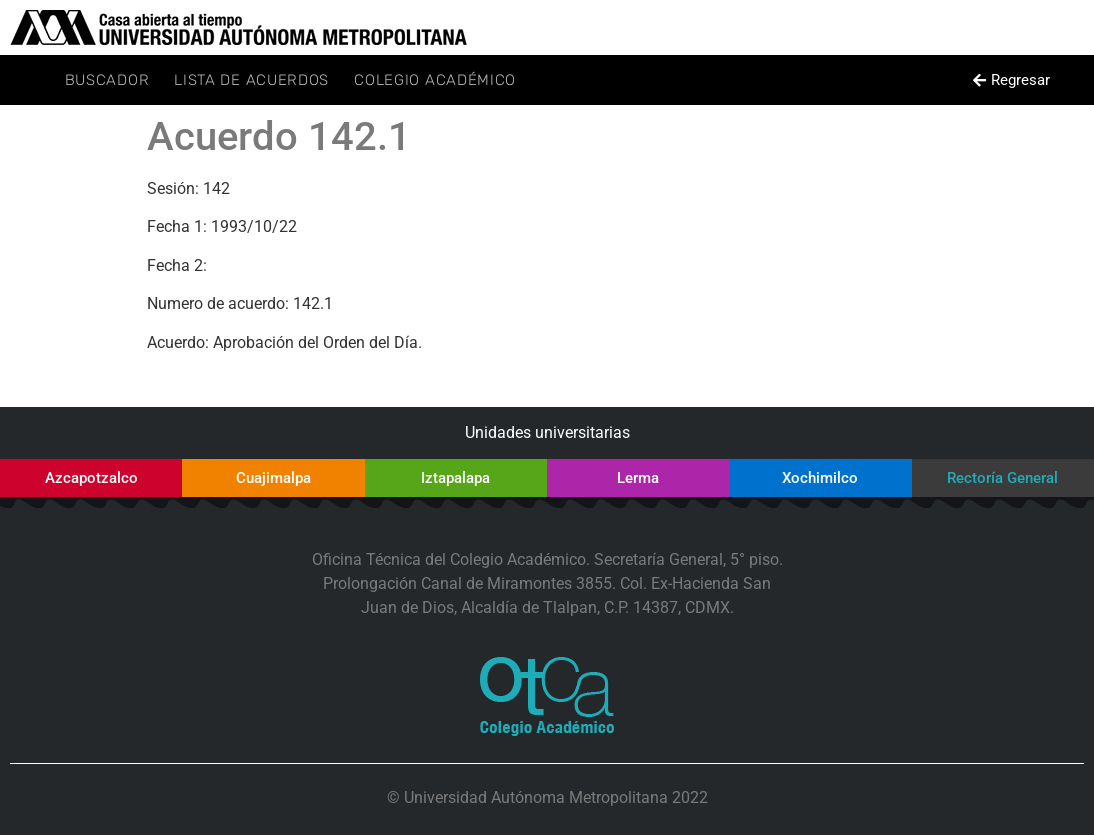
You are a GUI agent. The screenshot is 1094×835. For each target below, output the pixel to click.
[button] (1012, 80)
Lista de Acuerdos (251, 80)
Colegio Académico (435, 80)
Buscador (107, 80)
